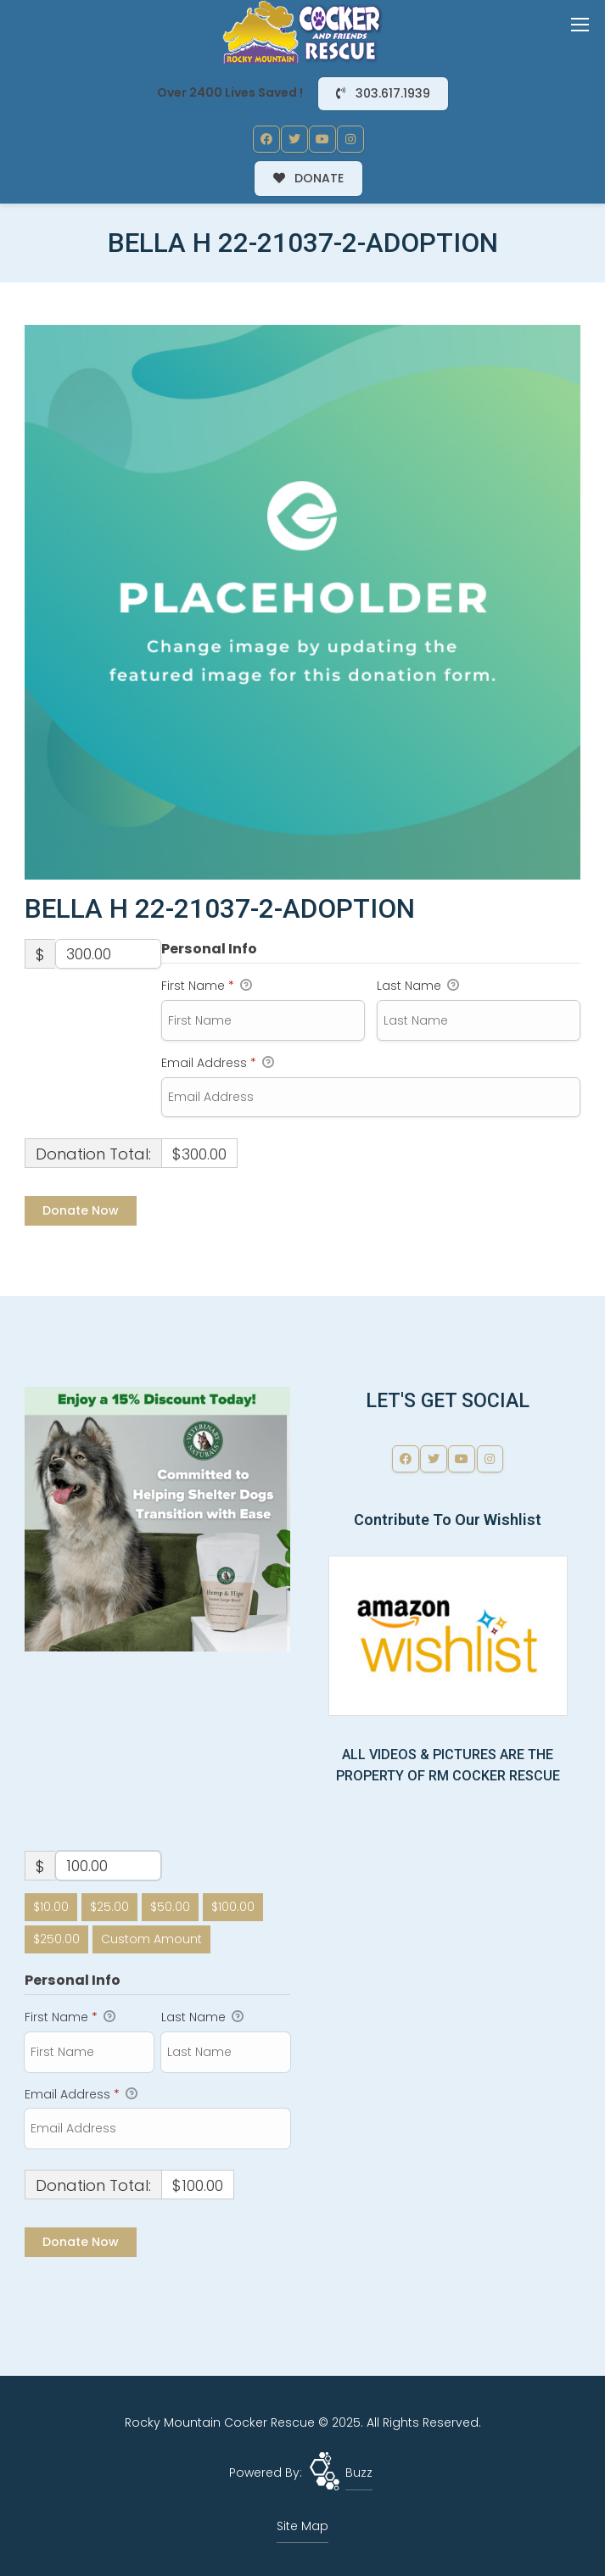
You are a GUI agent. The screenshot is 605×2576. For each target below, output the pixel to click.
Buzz (359, 2472)
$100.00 (233, 1906)
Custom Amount (151, 1939)
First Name (206, 986)
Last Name (418, 986)
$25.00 (109, 1906)
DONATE (309, 178)
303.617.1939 (383, 93)
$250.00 (56, 1939)
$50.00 (170, 1906)
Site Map (302, 2525)
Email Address (217, 1063)
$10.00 (51, 1906)
